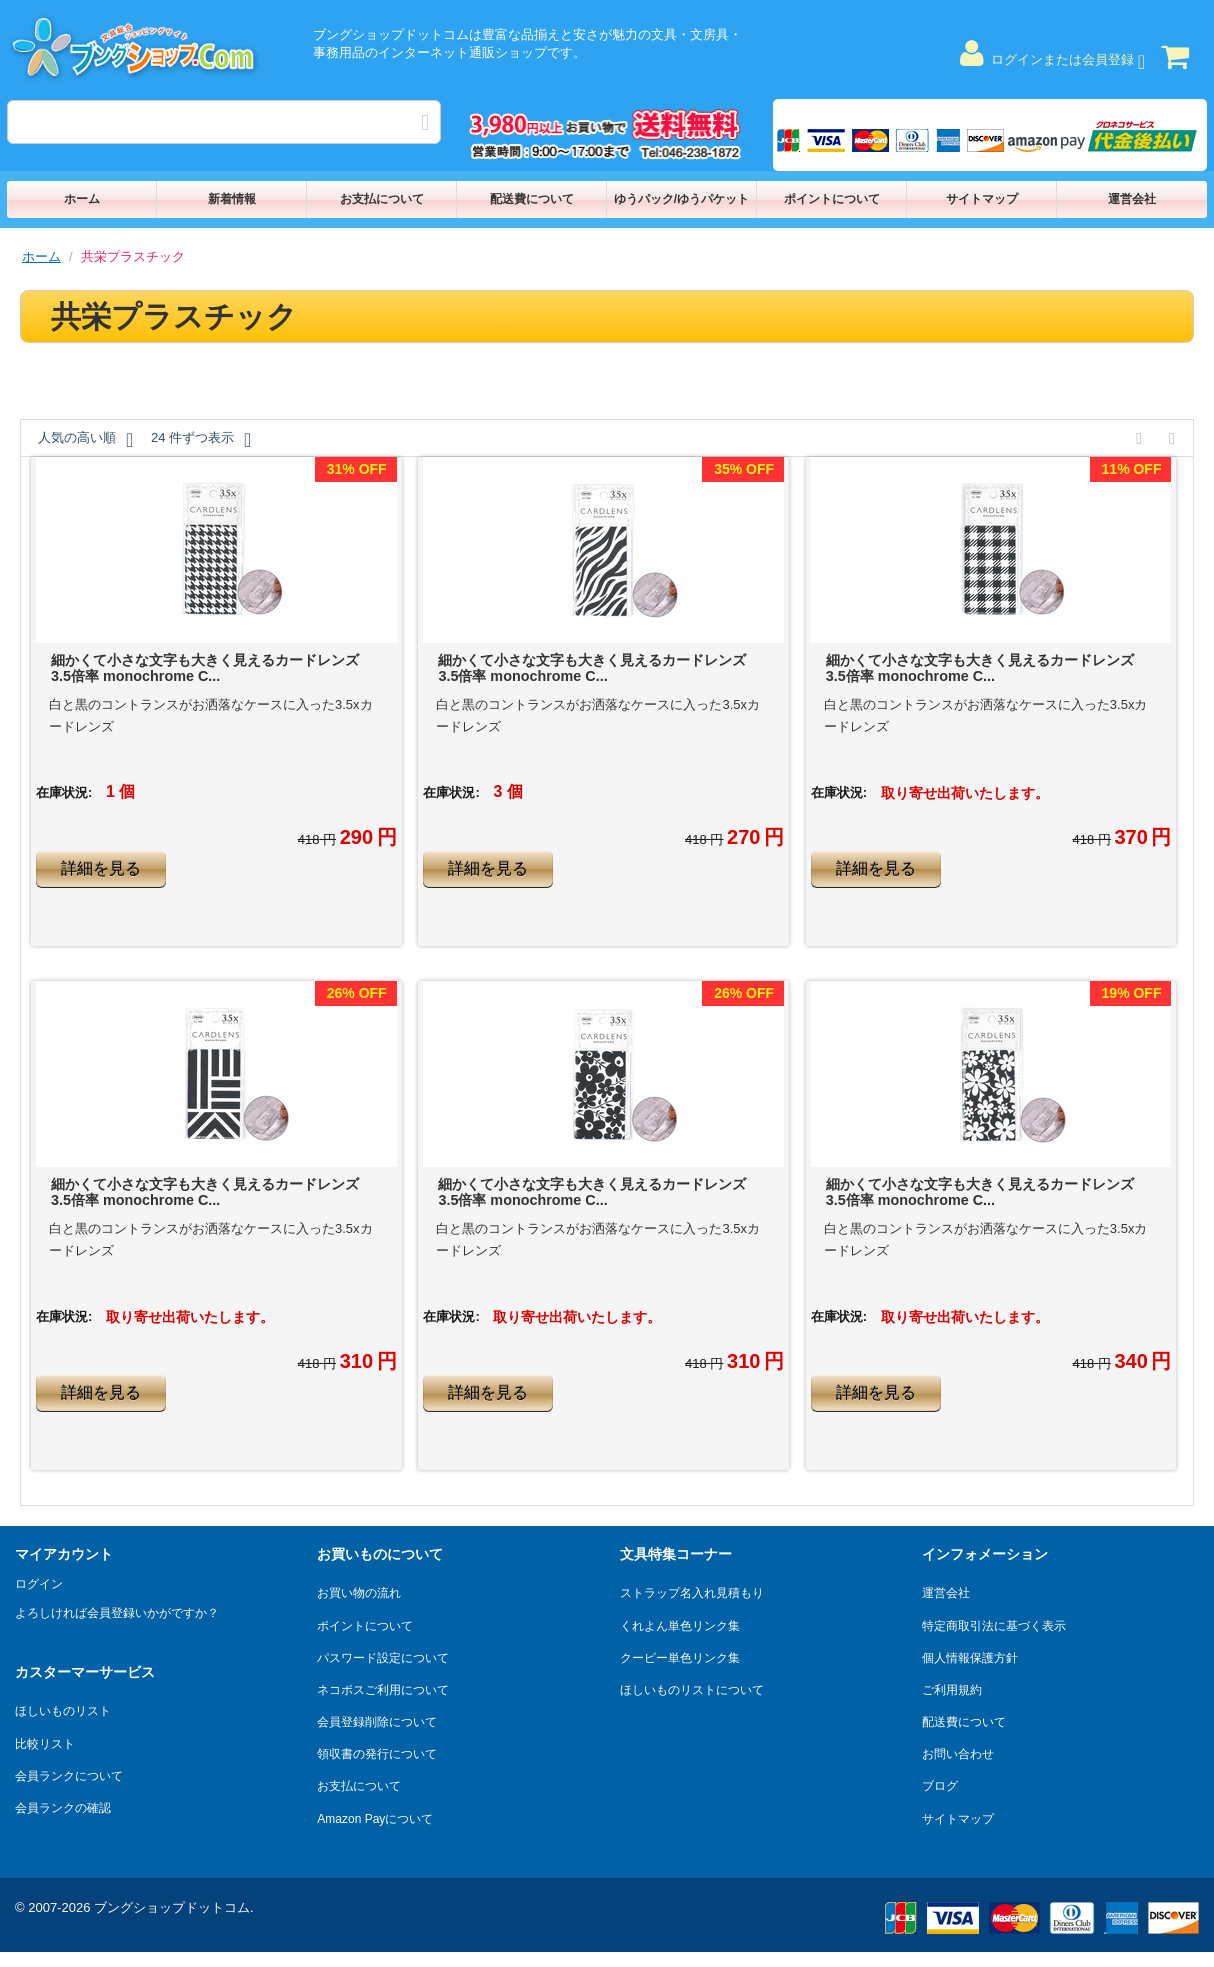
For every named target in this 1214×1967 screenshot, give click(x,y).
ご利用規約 (952, 1690)
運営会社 (1132, 199)
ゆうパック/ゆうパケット (681, 199)
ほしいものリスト (63, 1711)
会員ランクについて (69, 1776)
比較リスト (45, 1744)
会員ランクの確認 (63, 1808)
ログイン (39, 1584)
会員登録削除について (377, 1722)
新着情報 (232, 199)
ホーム (82, 199)
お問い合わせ (958, 1754)
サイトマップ (982, 199)
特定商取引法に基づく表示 (994, 1626)
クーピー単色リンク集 (680, 1658)
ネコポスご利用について (383, 1690)
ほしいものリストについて (692, 1690)
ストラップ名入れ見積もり (692, 1593)
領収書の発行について (377, 1754)
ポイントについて (832, 199)
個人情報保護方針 (970, 1658)
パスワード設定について (383, 1658)
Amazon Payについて (375, 1819)
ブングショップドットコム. (174, 1907)
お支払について (382, 199)
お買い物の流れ (359, 1593)
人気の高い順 (85, 440)
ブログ (940, 1786)
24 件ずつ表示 (201, 440)
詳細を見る (101, 868)
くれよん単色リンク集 (680, 1626)
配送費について (532, 199)
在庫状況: (64, 792)
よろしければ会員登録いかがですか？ (117, 1613)
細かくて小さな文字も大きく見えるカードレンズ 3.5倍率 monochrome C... (205, 668)
